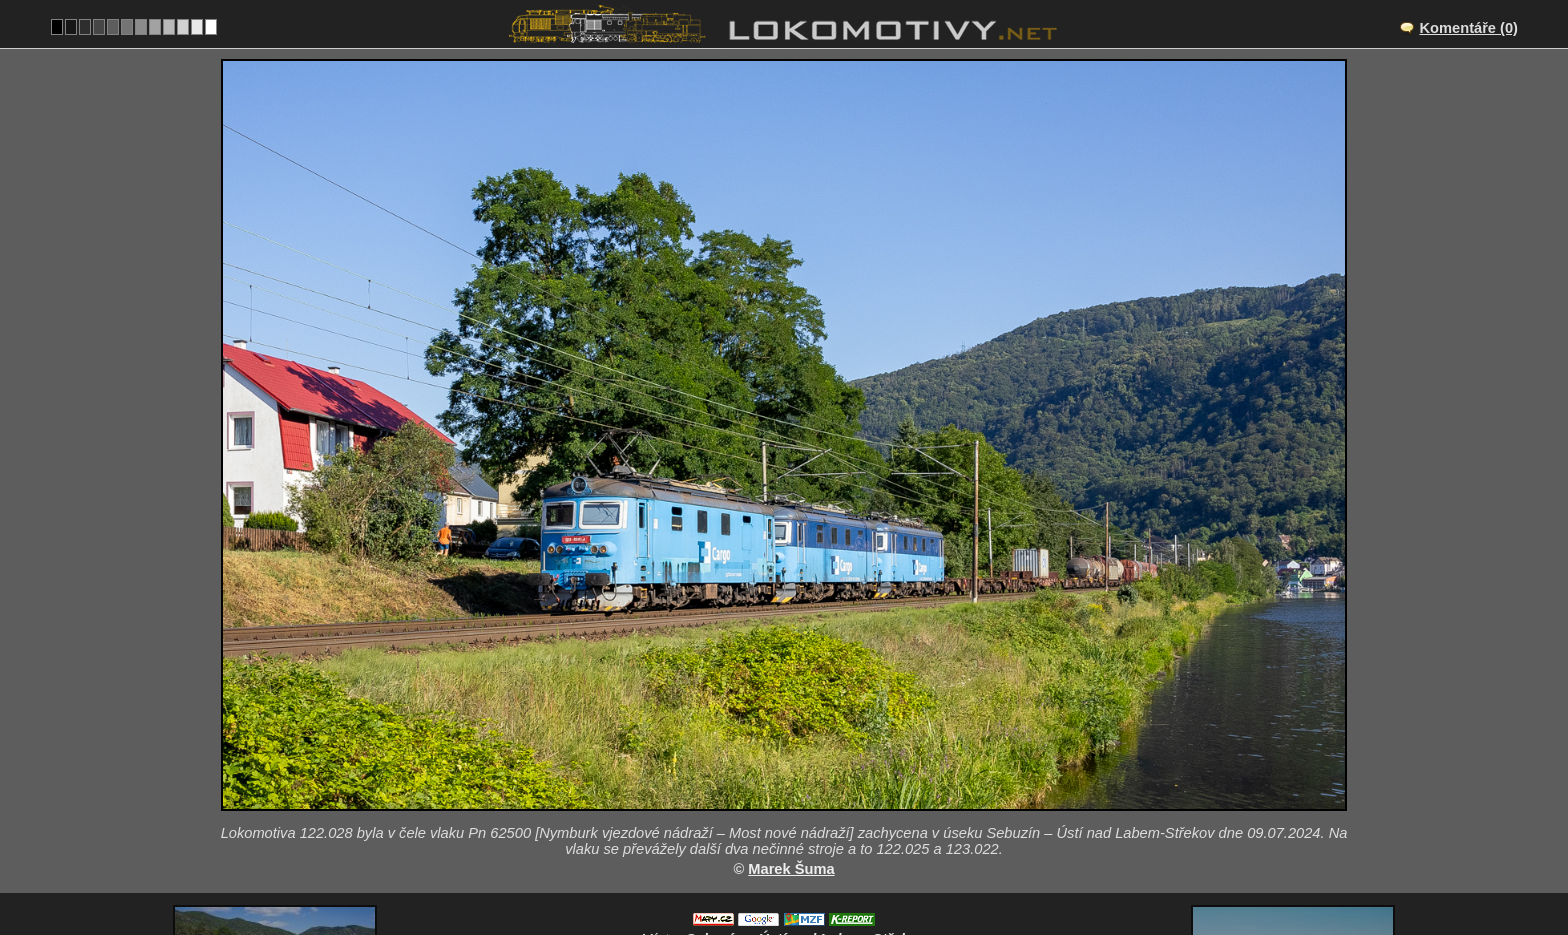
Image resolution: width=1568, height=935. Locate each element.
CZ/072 (802, 788)
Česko (773, 871)
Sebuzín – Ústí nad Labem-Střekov (806, 767)
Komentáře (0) (1468, 28)
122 (831, 871)
